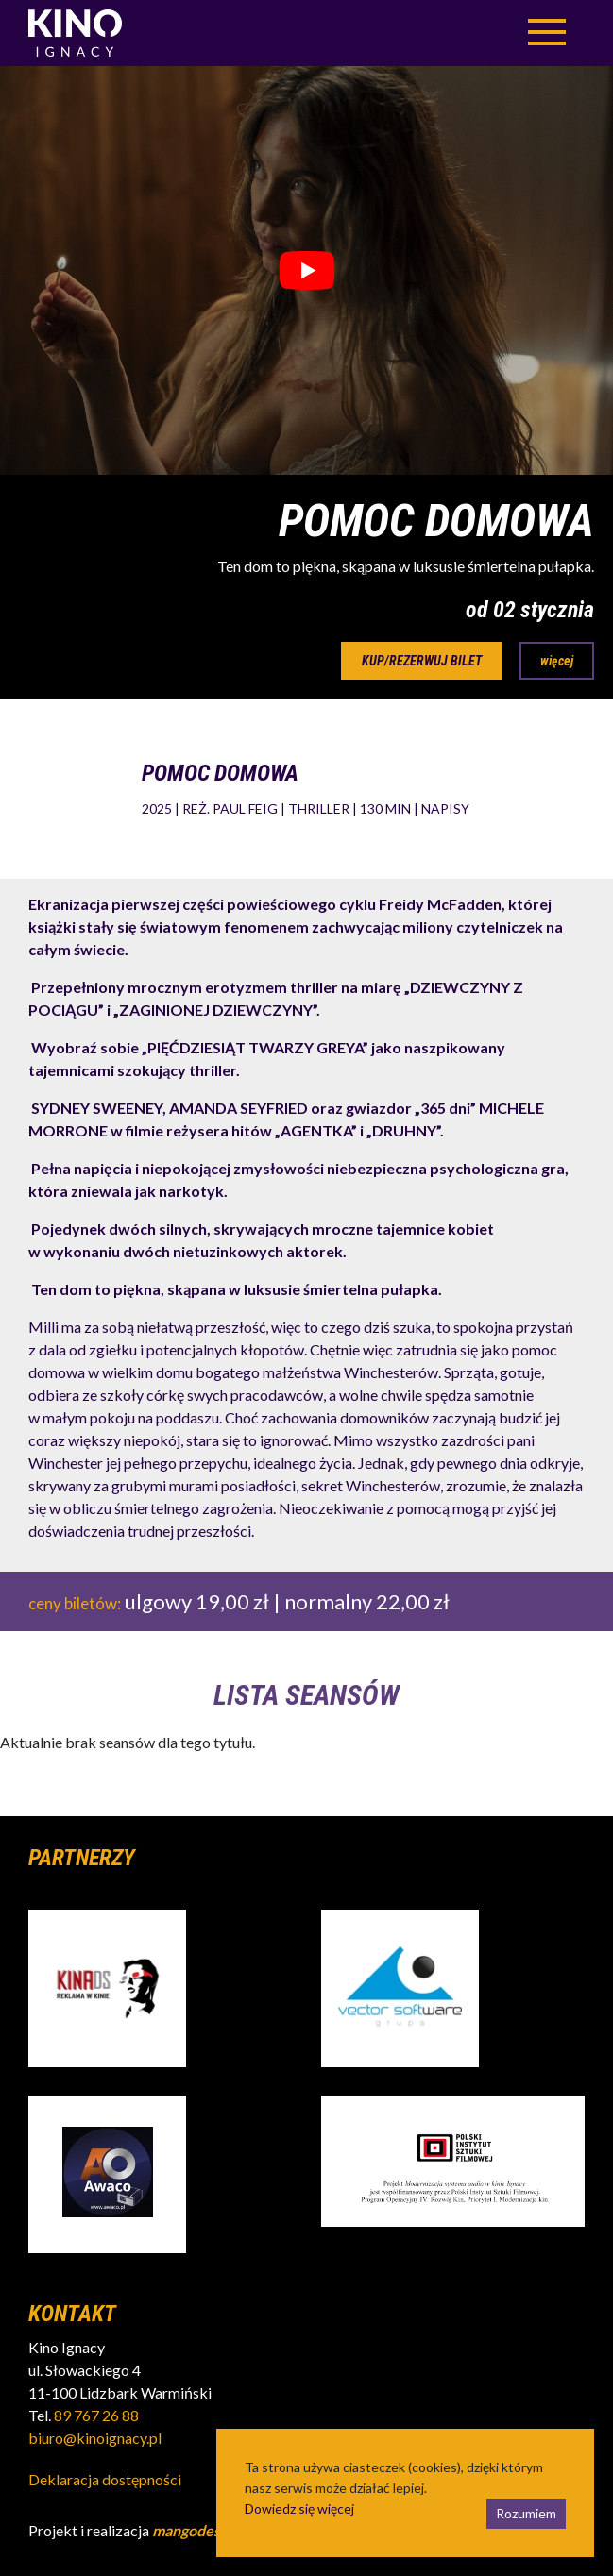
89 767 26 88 (96, 2415)
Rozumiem (526, 2513)
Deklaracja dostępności (104, 2479)
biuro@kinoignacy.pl (95, 2438)
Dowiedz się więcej (299, 2508)
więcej (556, 660)
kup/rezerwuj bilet (422, 660)
